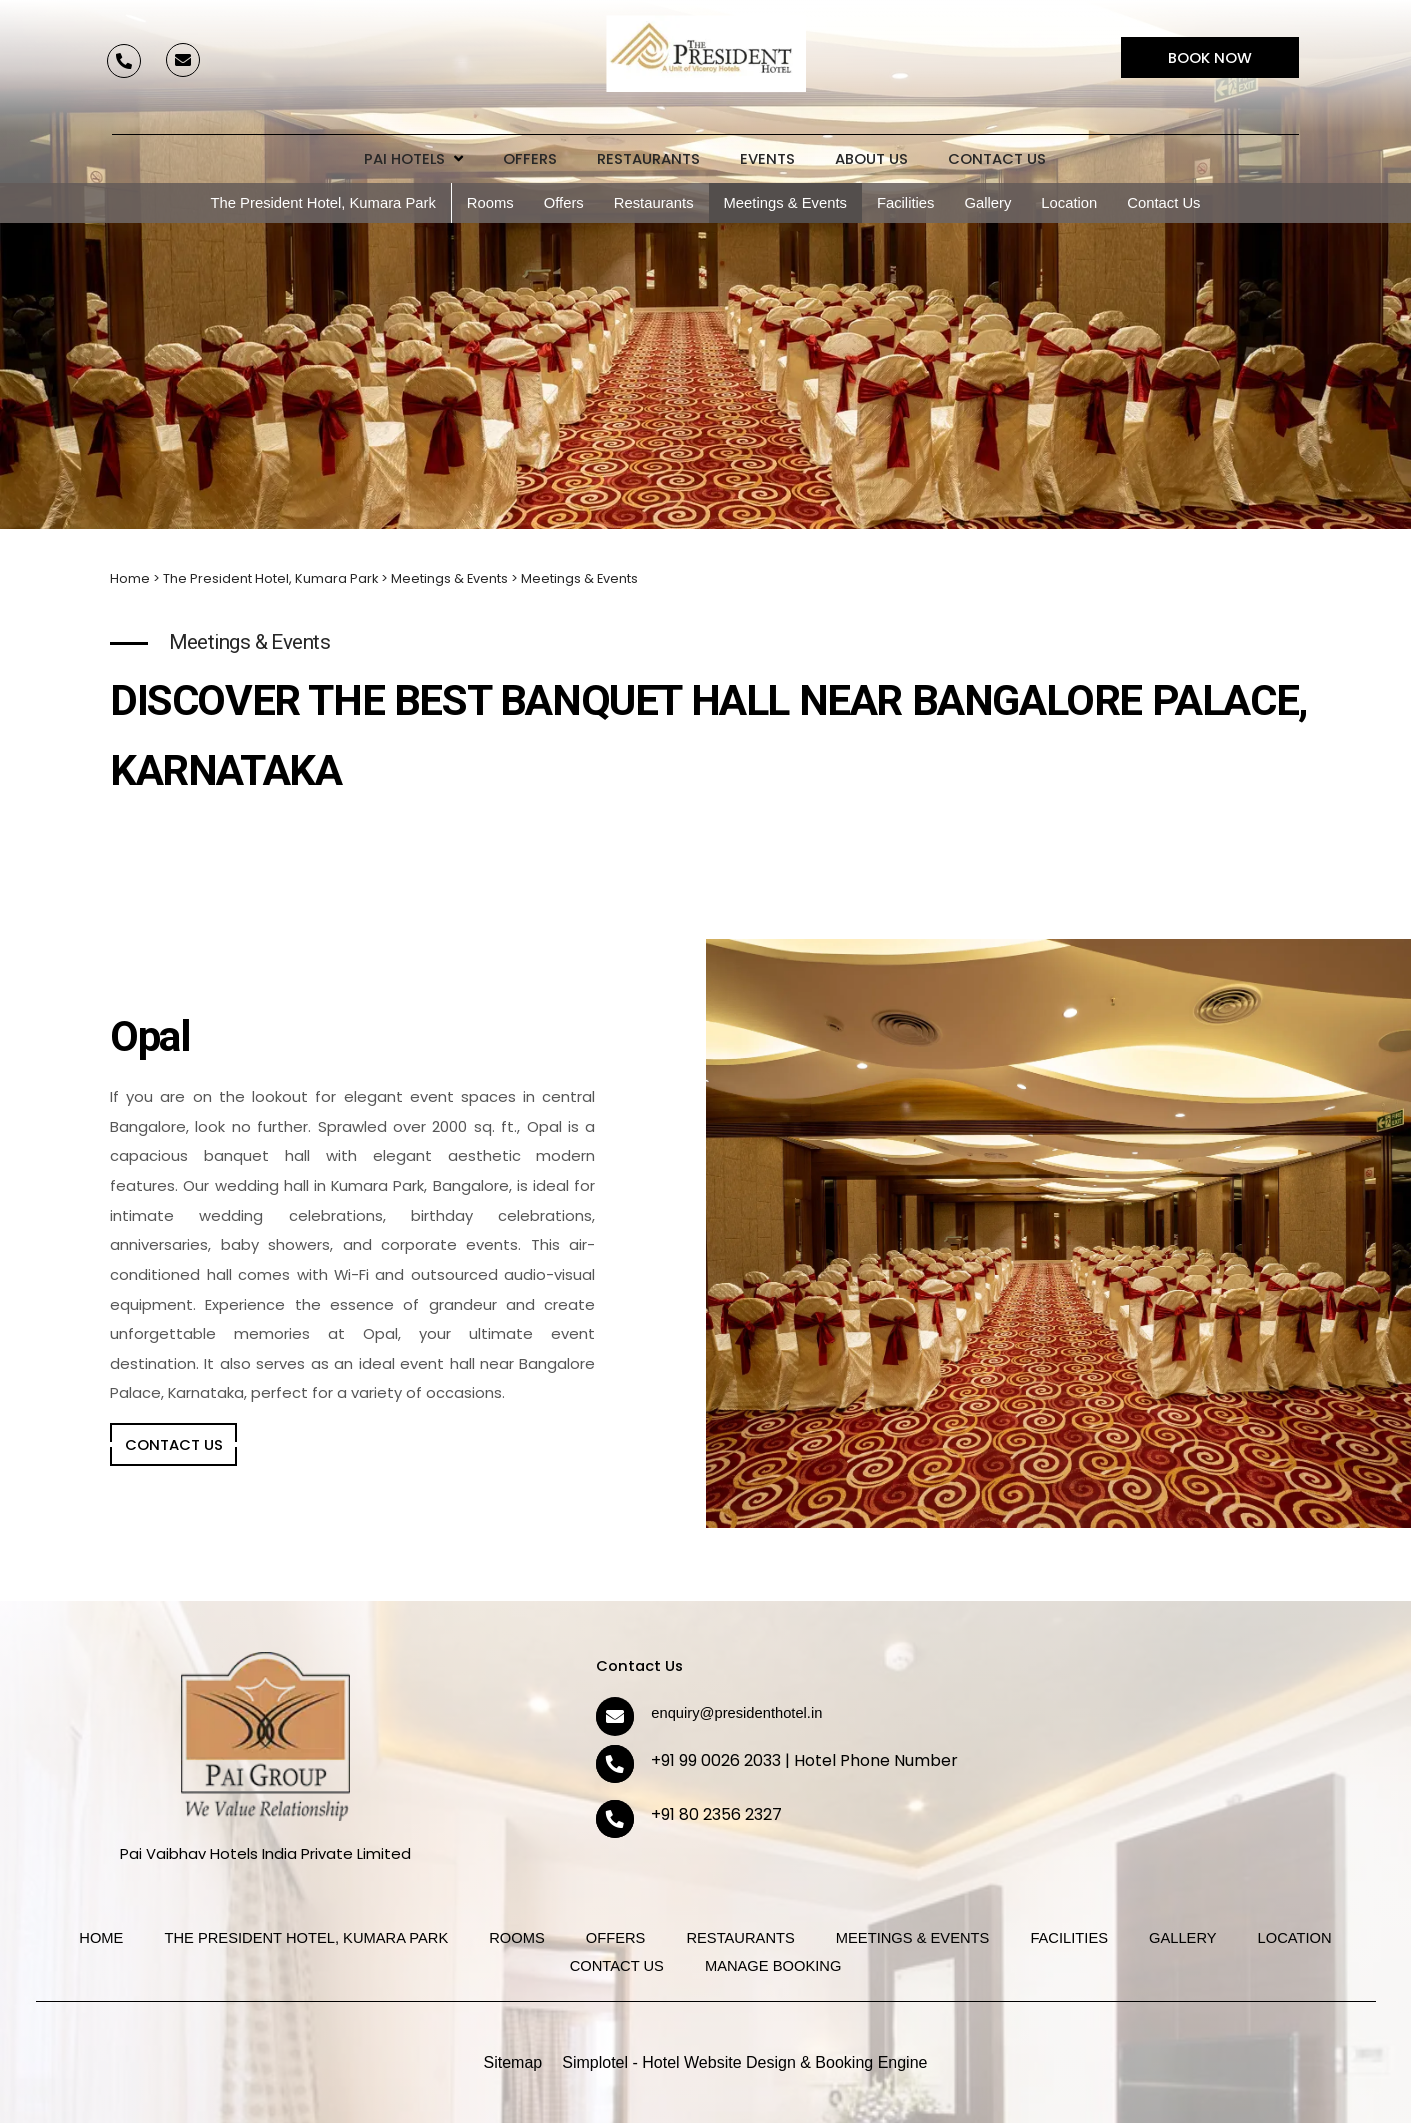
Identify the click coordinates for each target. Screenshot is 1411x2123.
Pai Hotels (413, 159)
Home (130, 578)
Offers (530, 158)
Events (767, 158)
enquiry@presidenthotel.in (736, 1713)
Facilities (906, 203)
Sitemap (513, 2062)
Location (1069, 203)
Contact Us (997, 158)
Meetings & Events (785, 203)
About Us (871, 158)
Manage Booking (773, 1966)
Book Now (1210, 57)
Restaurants (648, 158)
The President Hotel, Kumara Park (323, 203)
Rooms (490, 203)
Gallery (987, 203)
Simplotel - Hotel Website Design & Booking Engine (744, 2062)
